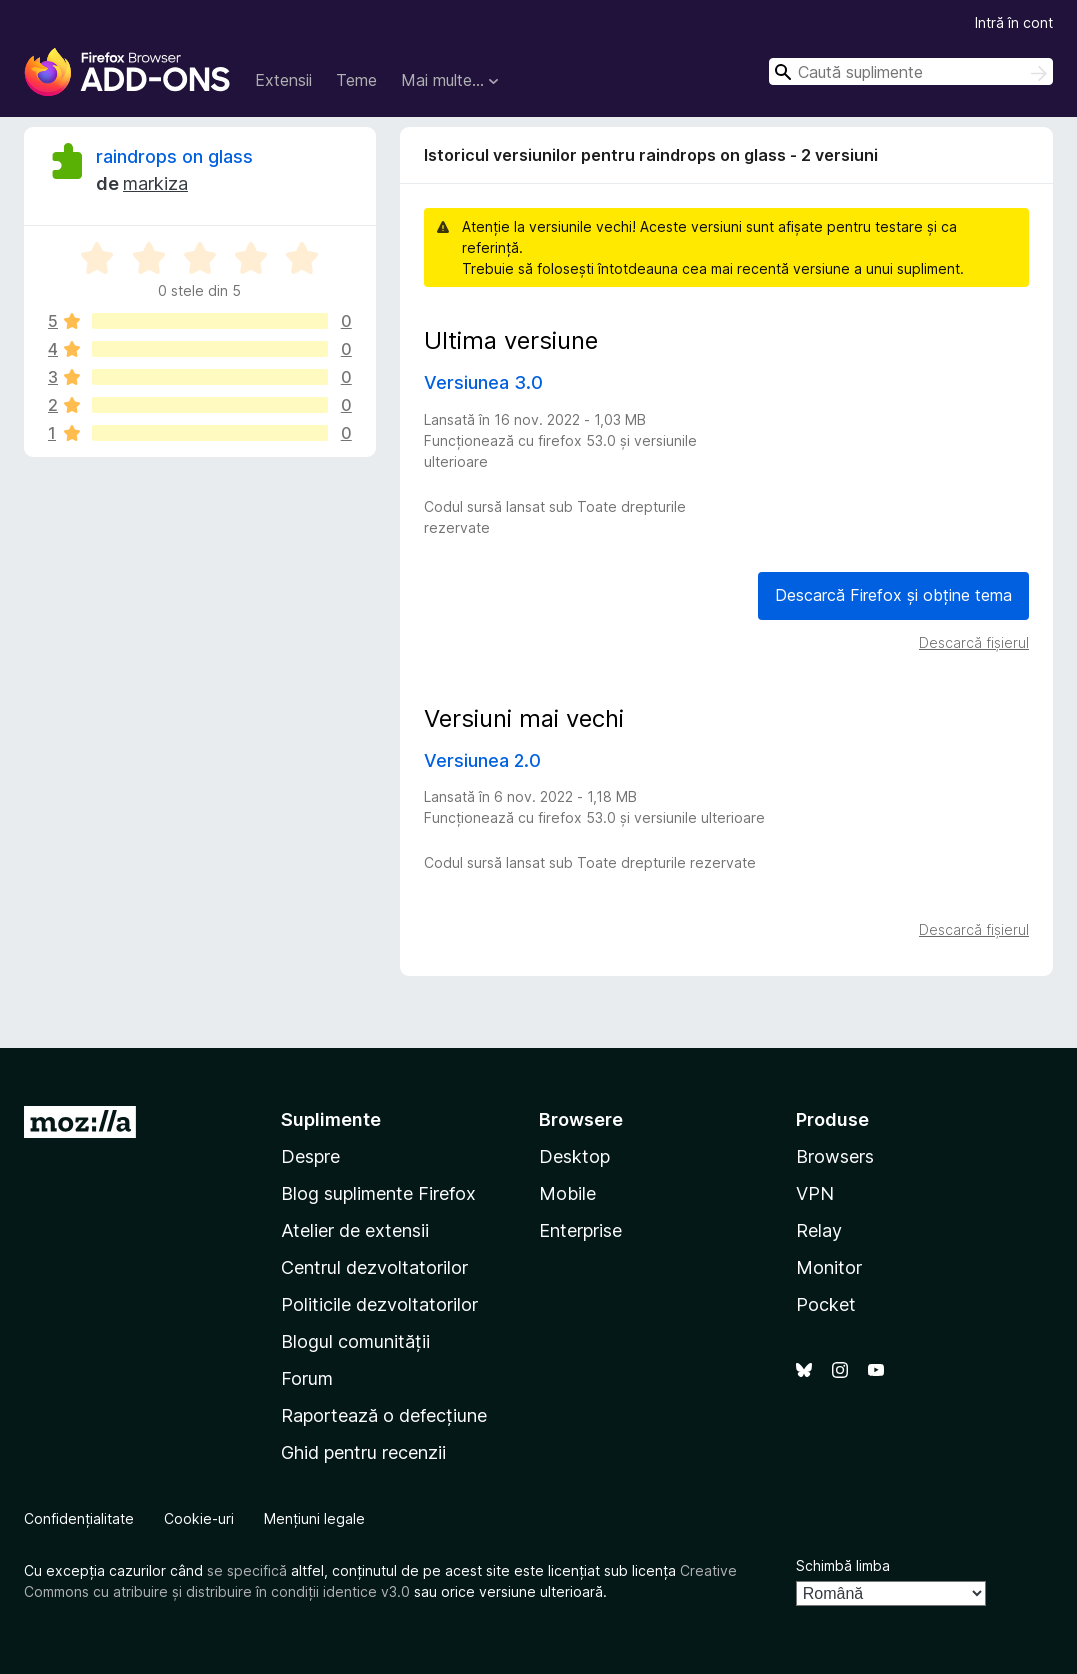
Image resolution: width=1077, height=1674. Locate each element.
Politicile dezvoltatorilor (379, 1304)
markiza (155, 183)
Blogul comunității (355, 1341)
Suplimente (331, 1119)
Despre (310, 1156)
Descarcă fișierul (974, 642)
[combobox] (911, 71)
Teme (356, 80)
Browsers (835, 1156)
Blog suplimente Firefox (378, 1193)
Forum (307, 1378)
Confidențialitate (79, 1518)
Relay (819, 1230)
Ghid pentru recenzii (363, 1452)
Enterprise (580, 1230)
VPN (815, 1193)
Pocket (826, 1304)
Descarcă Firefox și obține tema (893, 595)
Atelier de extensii (355, 1230)
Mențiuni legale (314, 1518)
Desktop (574, 1156)
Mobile (567, 1193)
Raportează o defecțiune (384, 1415)
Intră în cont (1014, 22)
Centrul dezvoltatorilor (374, 1267)
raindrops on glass (174, 156)
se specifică (247, 1570)
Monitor (829, 1267)
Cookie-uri (199, 1518)
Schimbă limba (843, 1565)
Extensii (283, 80)
